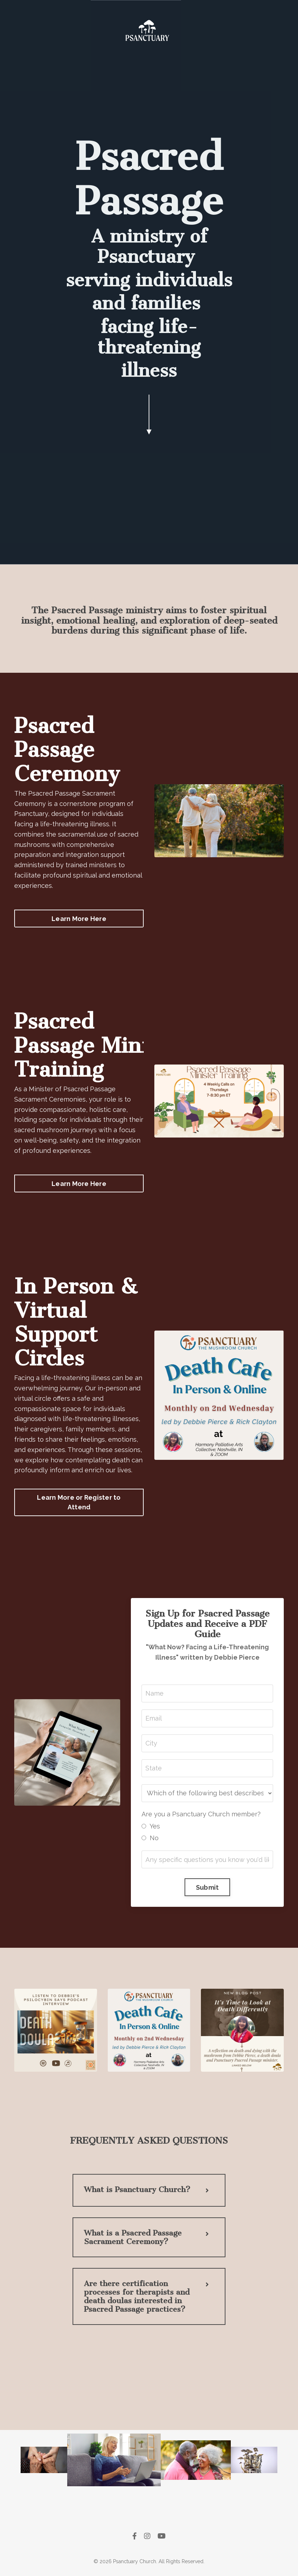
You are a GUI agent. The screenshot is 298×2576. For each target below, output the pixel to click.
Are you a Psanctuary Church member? (201, 1814)
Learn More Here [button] (79, 918)
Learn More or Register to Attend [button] (79, 1502)
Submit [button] (207, 1887)
